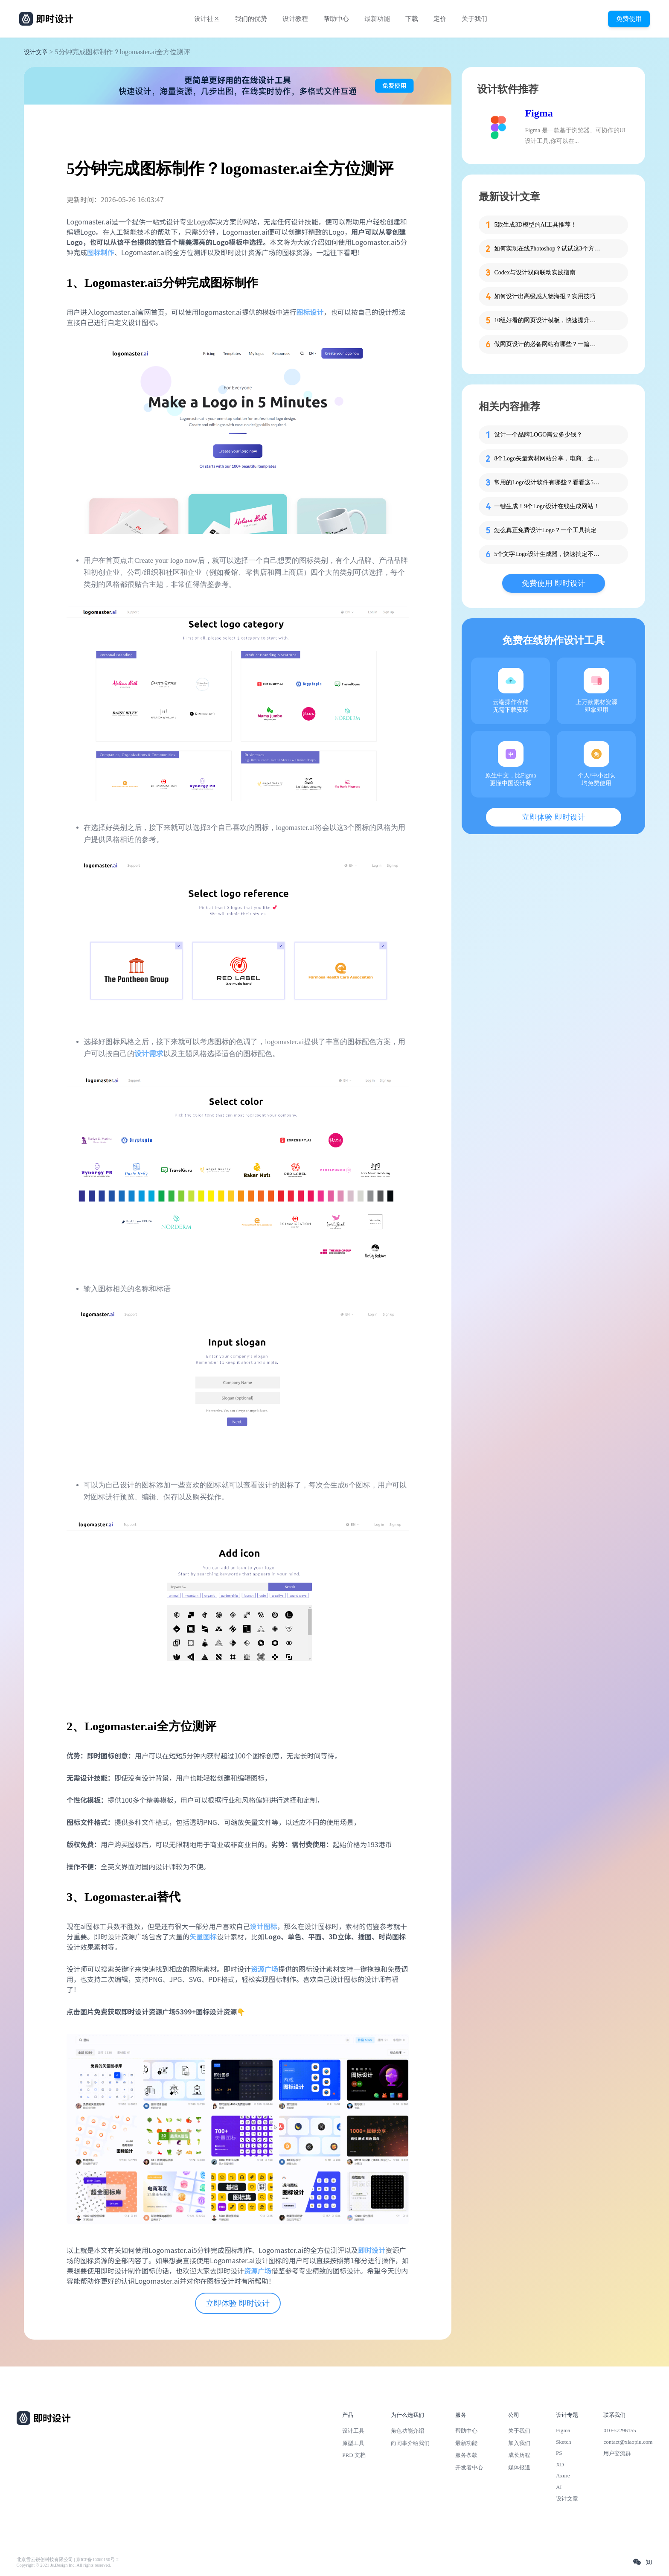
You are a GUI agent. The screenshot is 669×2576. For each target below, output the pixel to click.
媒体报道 (519, 2467)
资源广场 (264, 1969)
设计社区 (207, 18)
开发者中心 (469, 2467)
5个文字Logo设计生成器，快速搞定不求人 (547, 554)
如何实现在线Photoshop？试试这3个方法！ (547, 248)
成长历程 (519, 2455)
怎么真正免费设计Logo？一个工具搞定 (545, 530)
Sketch (563, 2442)
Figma (539, 113)
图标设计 (309, 312)
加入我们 (519, 2443)
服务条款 (466, 2455)
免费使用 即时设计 (553, 583)
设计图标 (263, 1926)
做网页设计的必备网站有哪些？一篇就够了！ (547, 344)
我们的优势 (251, 18)
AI (559, 2487)
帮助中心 (336, 18)
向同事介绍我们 (410, 2443)
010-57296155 (619, 2430)
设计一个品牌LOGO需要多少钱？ (538, 434)
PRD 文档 (354, 2455)
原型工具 (353, 2443)
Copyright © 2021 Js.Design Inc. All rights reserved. (64, 2565)
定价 (439, 18)
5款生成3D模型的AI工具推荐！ (535, 224)
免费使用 (629, 18)
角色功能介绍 (407, 2431)
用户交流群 (617, 2453)
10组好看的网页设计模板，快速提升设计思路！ (547, 320)
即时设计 (371, 2250)
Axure (563, 2475)
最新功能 (377, 18)
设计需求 (148, 1054)
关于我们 (474, 18)
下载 (411, 18)
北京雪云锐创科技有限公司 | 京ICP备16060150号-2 (68, 2559)
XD (560, 2464)
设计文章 (36, 52)
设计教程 (295, 18)
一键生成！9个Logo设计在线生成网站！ (546, 506)
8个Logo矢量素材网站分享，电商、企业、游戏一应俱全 (547, 458)
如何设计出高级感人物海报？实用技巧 (545, 296)
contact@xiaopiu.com (627, 2442)
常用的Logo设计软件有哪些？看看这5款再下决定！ (547, 482)
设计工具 (353, 2431)
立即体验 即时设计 (238, 2303)
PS (559, 2453)
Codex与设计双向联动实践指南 (535, 272)
